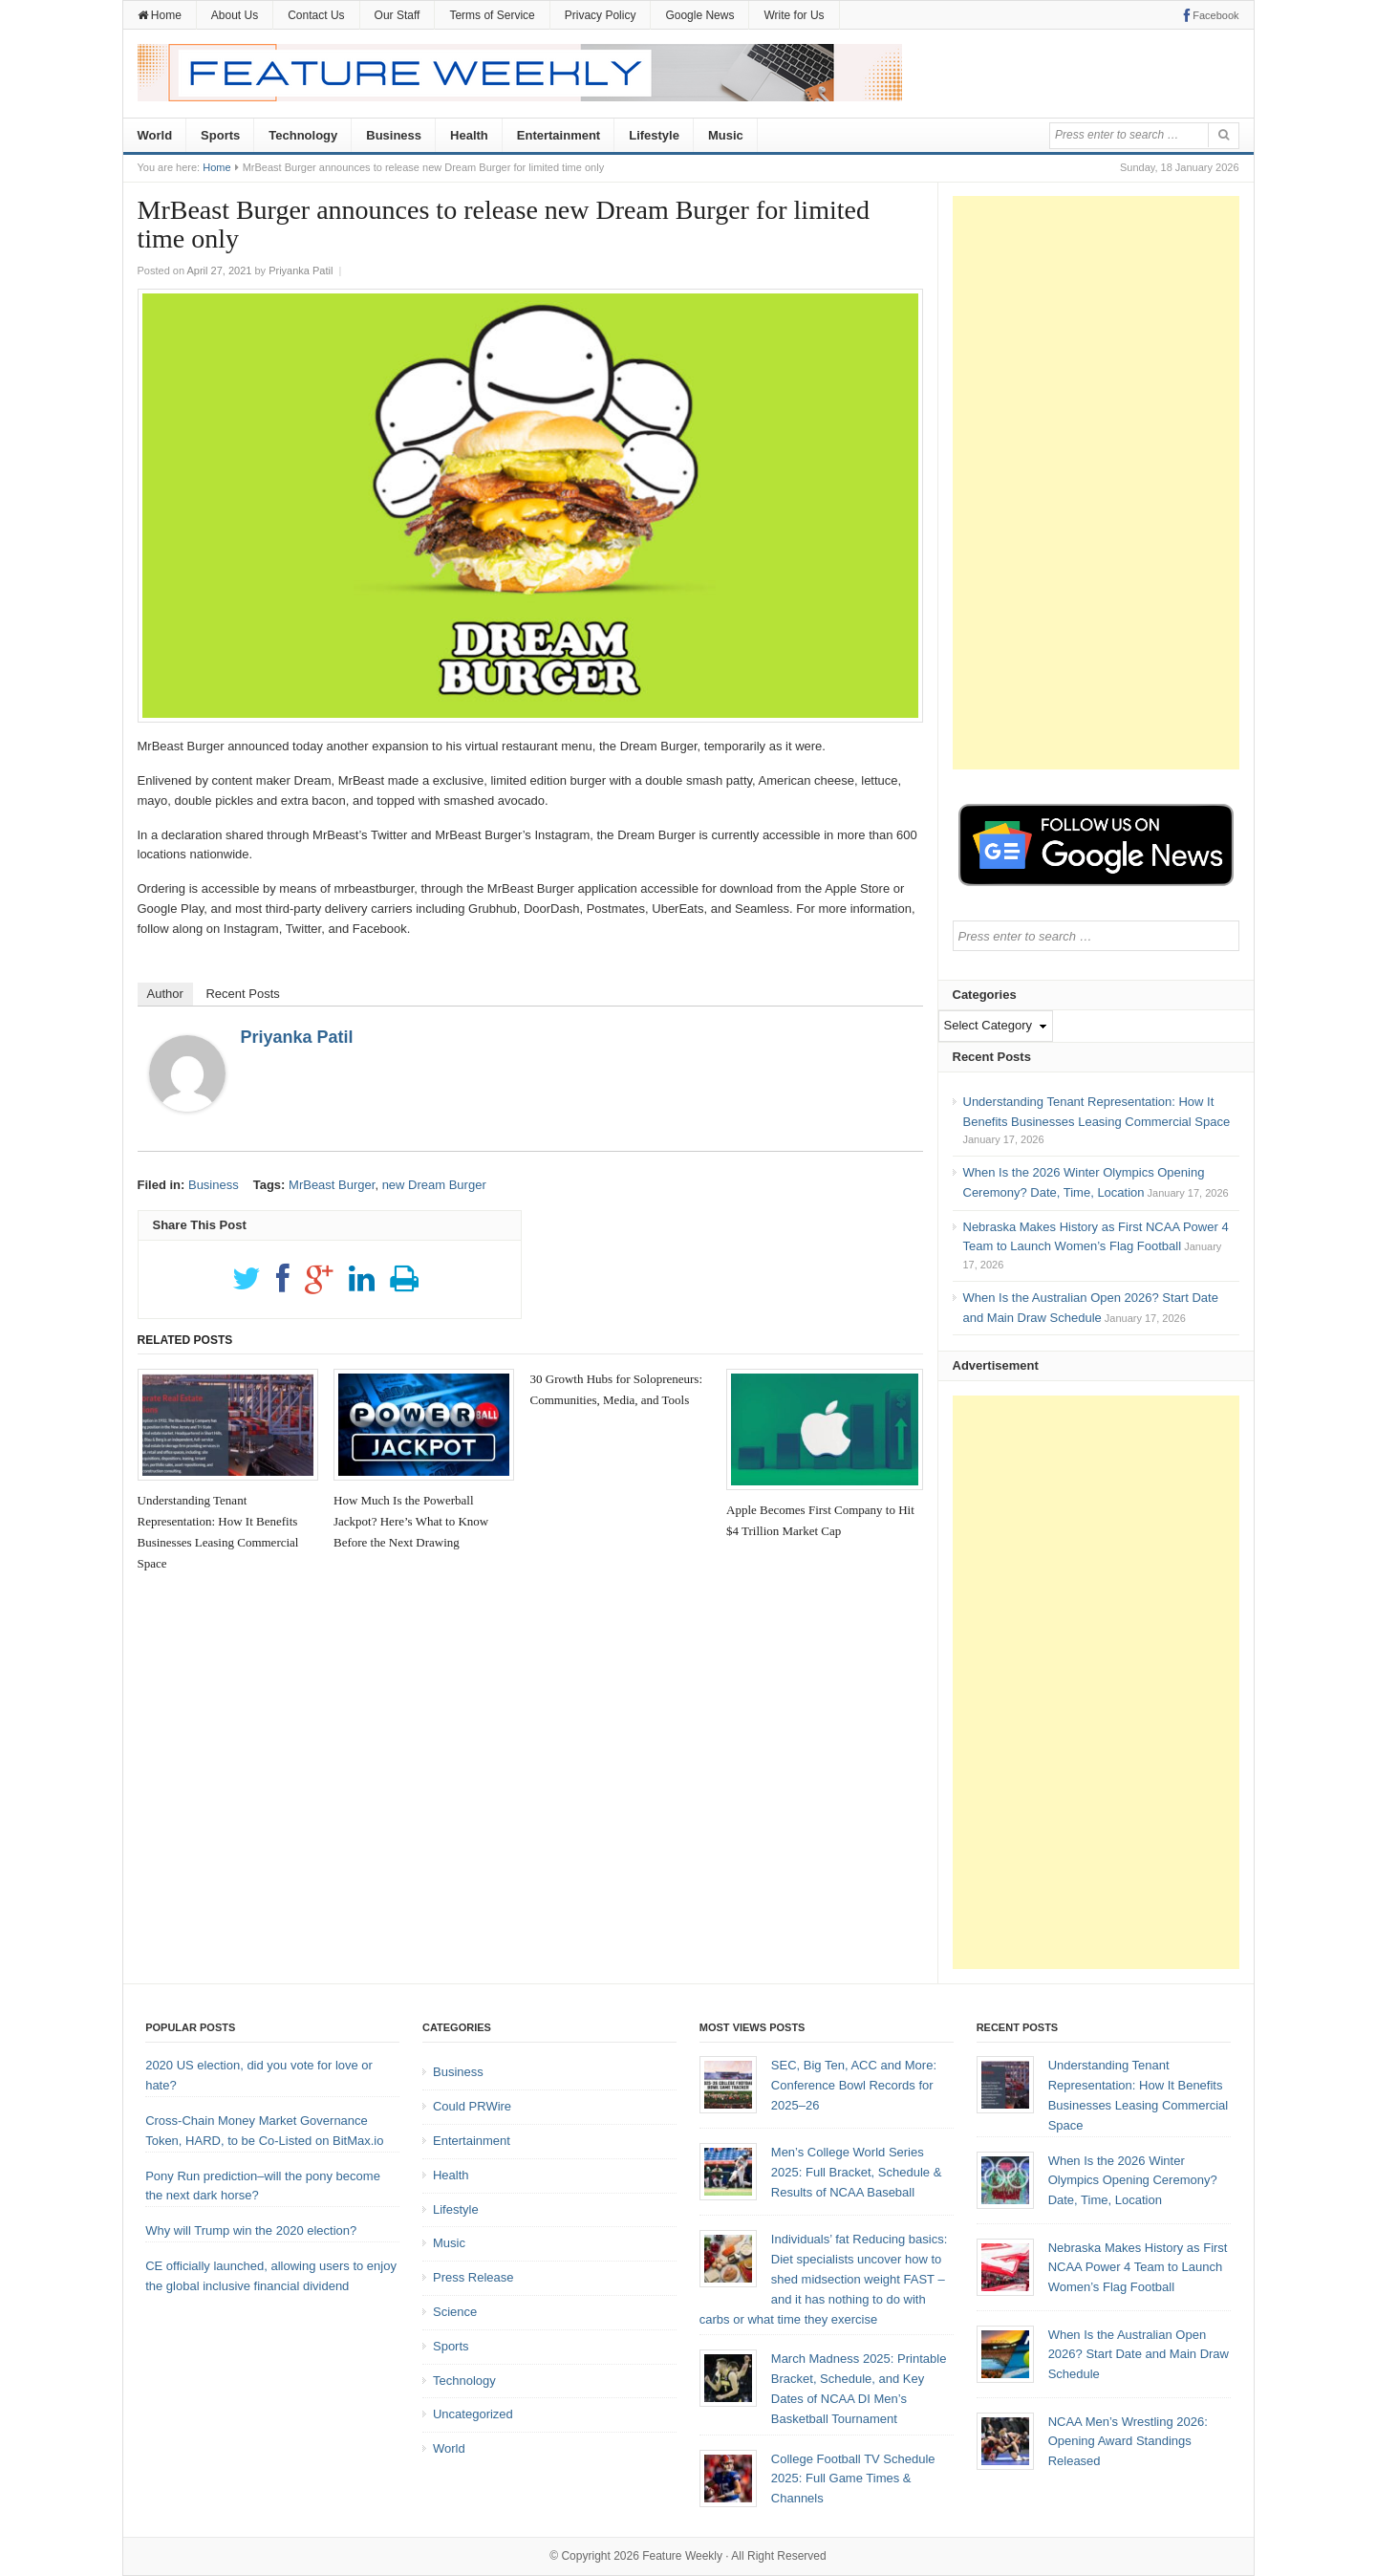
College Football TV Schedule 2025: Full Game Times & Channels (853, 2479)
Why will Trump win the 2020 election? (250, 2230)
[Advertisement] (1096, 482)
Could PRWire (472, 2106)
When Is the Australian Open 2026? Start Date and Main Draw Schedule (1138, 2354)
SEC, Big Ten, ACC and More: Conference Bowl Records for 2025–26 (853, 2085)
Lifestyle (654, 135)
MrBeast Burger (332, 1185)
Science (455, 2312)
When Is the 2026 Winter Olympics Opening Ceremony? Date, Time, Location (1132, 2181)
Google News (699, 15)
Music (725, 135)
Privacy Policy (600, 15)
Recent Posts (242, 993)
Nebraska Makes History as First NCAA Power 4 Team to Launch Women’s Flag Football (1138, 2267)
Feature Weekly (682, 2556)
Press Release (473, 2277)
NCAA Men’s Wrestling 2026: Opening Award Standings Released (1128, 2441)
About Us (234, 15)
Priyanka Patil (297, 1037)
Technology (303, 135)
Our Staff (397, 15)
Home (160, 15)
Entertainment (558, 135)
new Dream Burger (434, 1185)
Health (469, 135)
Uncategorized (473, 2414)
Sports (220, 135)
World (155, 135)
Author (165, 993)
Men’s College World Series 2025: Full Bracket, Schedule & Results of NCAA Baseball (856, 2172)
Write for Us (793, 15)
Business (393, 135)
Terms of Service (491, 15)
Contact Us (316, 15)
